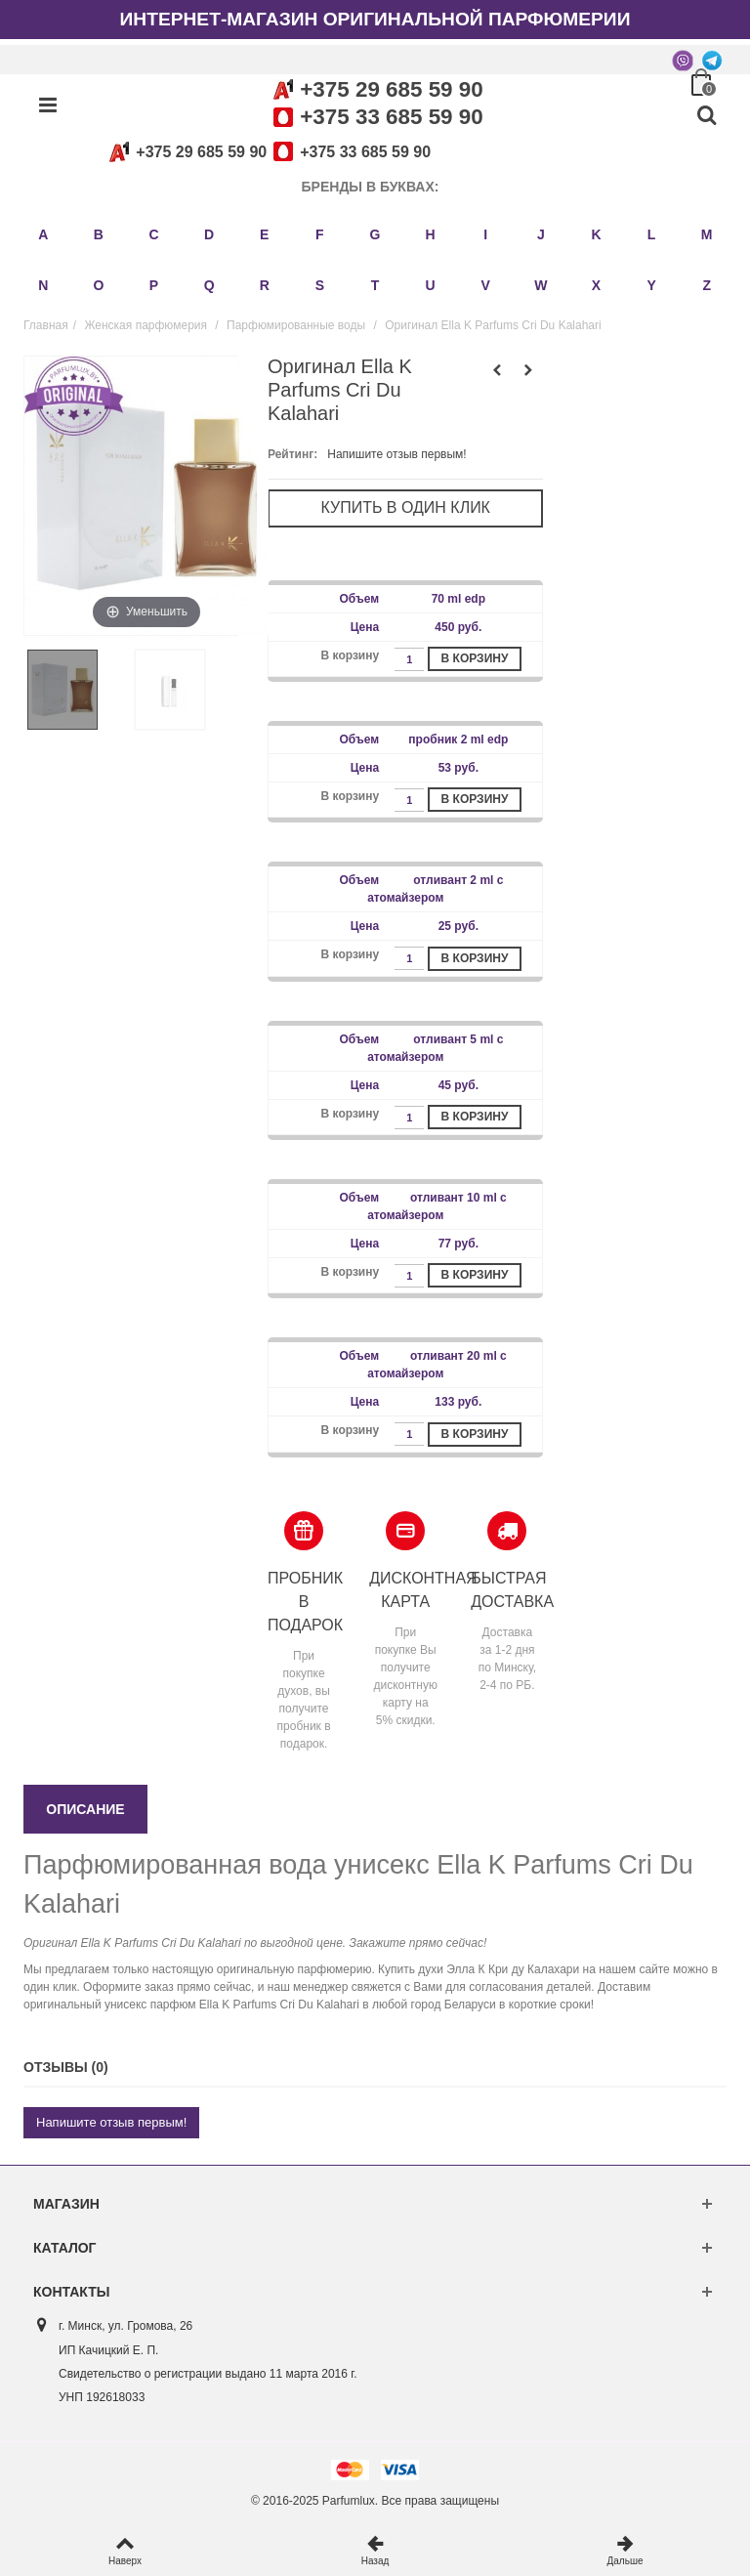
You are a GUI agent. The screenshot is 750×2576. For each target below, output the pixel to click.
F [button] (319, 234)
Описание (85, 1809)
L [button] (651, 234)
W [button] (540, 285)
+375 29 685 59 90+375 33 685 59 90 (267, 152)
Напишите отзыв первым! (396, 454)
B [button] (99, 234)
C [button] (153, 234)
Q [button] (209, 285)
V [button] (485, 285)
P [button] (153, 285)
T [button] (375, 285)
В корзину (475, 658)
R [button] (265, 285)
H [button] (431, 234)
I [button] (485, 234)
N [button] (43, 285)
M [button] (707, 234)
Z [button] (706, 285)
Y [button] (650, 285)
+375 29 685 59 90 (391, 89)
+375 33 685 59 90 (391, 117)
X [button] (596, 285)
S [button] (319, 285)
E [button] (264, 234)
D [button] (209, 234)
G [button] (375, 234)
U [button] (431, 285)
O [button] (98, 285)
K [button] (596, 234)
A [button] (43, 234)
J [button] (541, 234)
